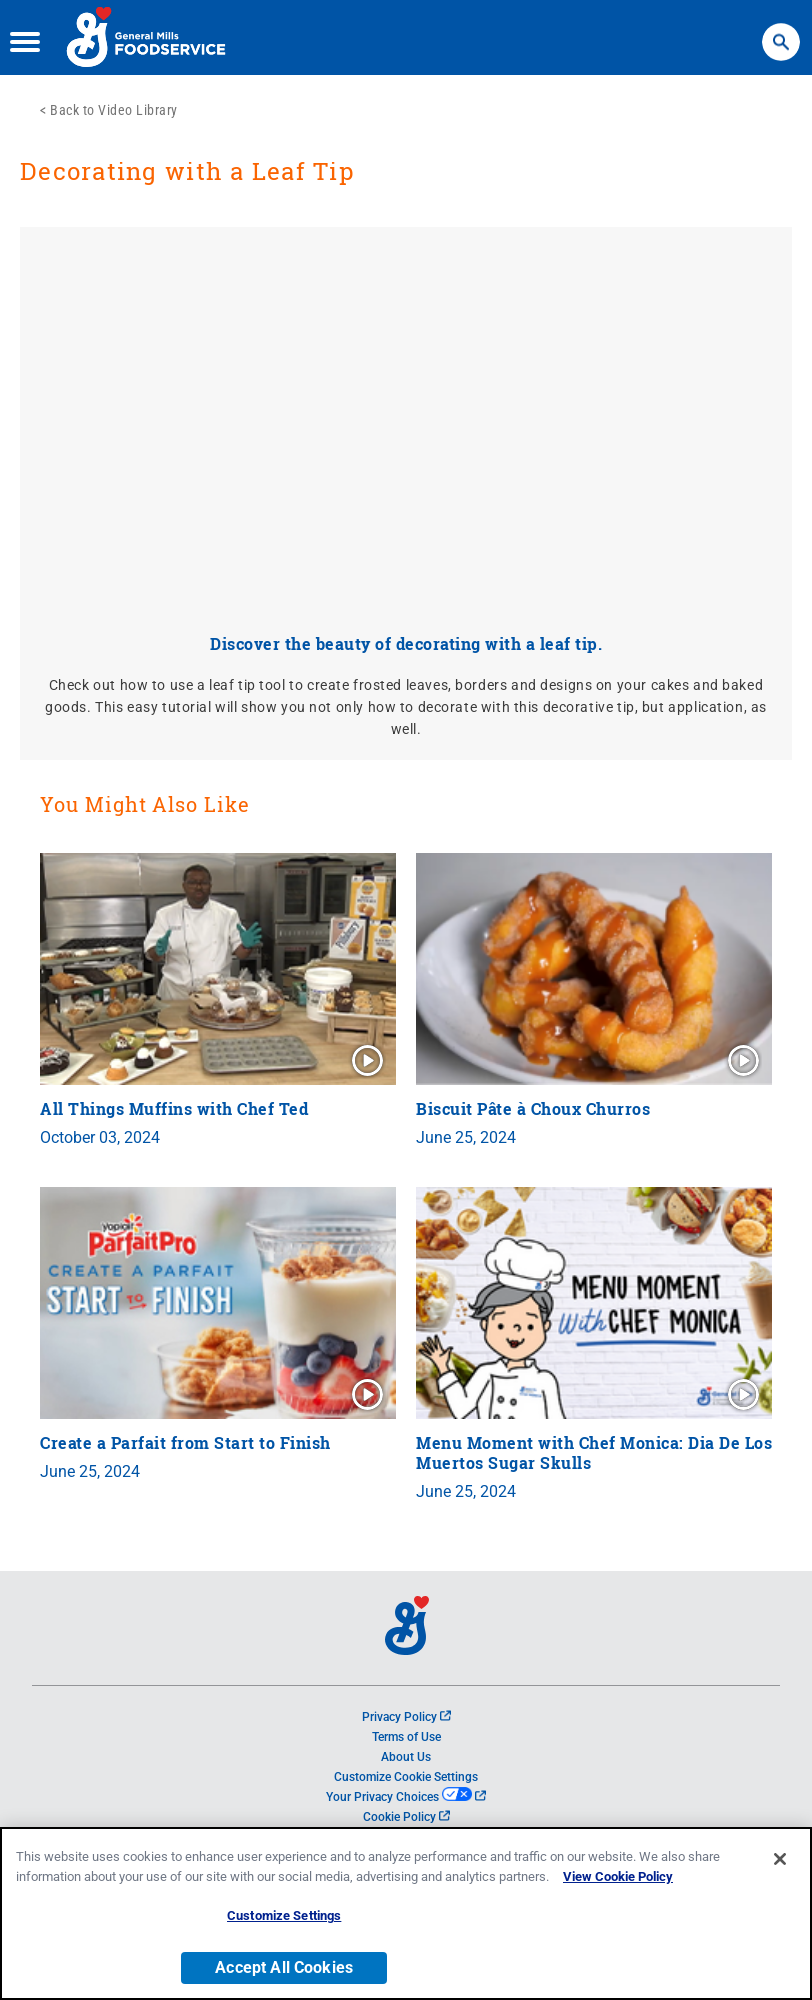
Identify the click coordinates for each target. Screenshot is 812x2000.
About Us (406, 1757)
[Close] (780, 1859)
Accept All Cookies (284, 1967)
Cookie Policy (406, 1817)
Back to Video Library (114, 110)
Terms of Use (406, 1737)
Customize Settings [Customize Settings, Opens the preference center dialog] (284, 1915)
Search (781, 32)
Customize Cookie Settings (406, 1777)
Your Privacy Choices (405, 1797)
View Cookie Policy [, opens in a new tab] (618, 1876)
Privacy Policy (406, 1717)
